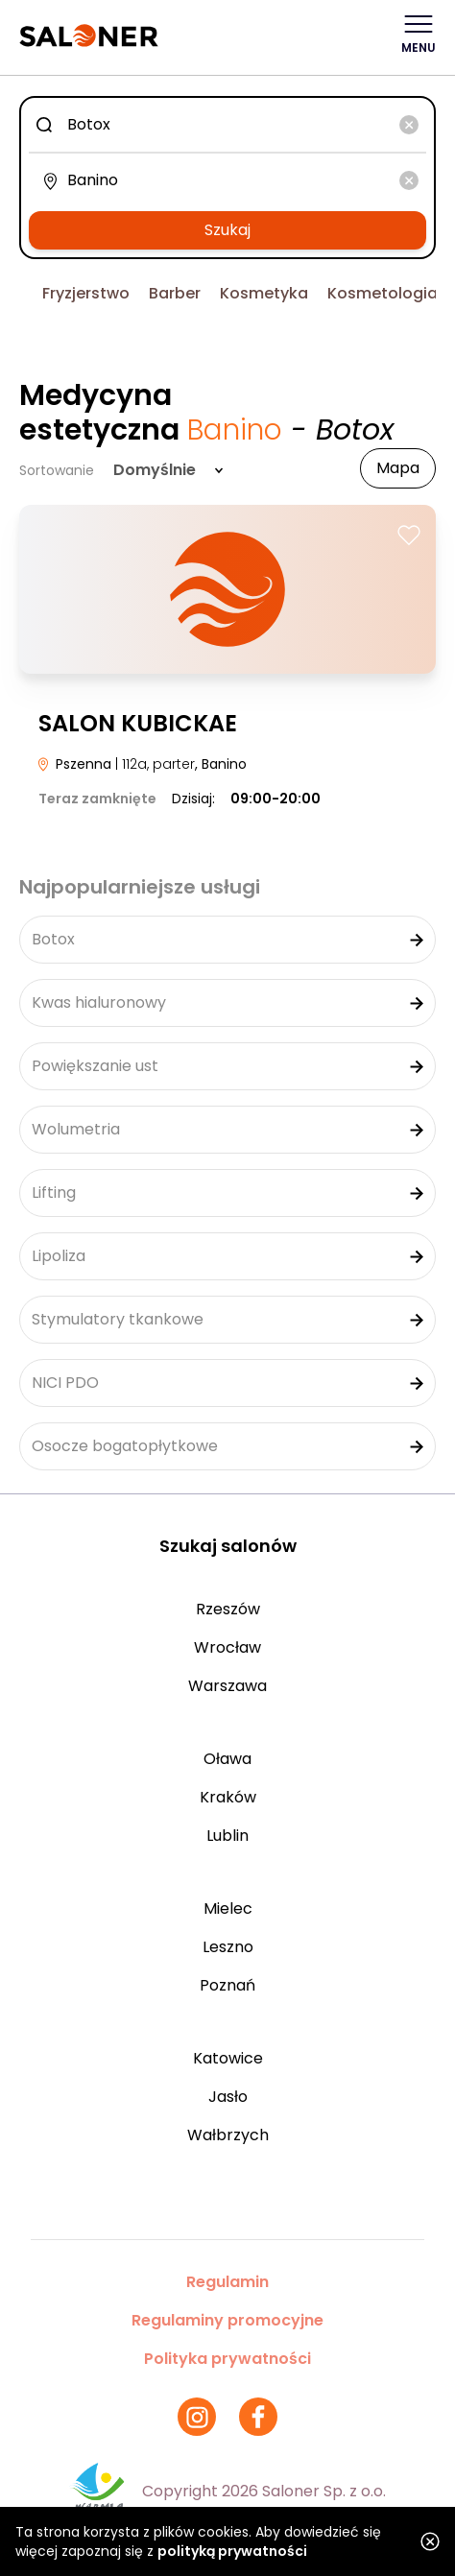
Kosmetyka (264, 293)
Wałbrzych (228, 2135)
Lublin (227, 1836)
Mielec (228, 1908)
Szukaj (227, 230)
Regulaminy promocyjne (227, 2320)
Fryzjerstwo (86, 293)
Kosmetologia (382, 293)
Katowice (228, 2058)
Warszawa (227, 1686)
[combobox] (227, 125)
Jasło (228, 2097)
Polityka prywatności (227, 2359)
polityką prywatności (232, 2551)
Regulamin (227, 2282)
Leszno (228, 1947)
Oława (227, 1759)
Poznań (227, 1985)
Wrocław (227, 1647)
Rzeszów (228, 1609)
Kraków (228, 1797)
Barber (175, 293)
